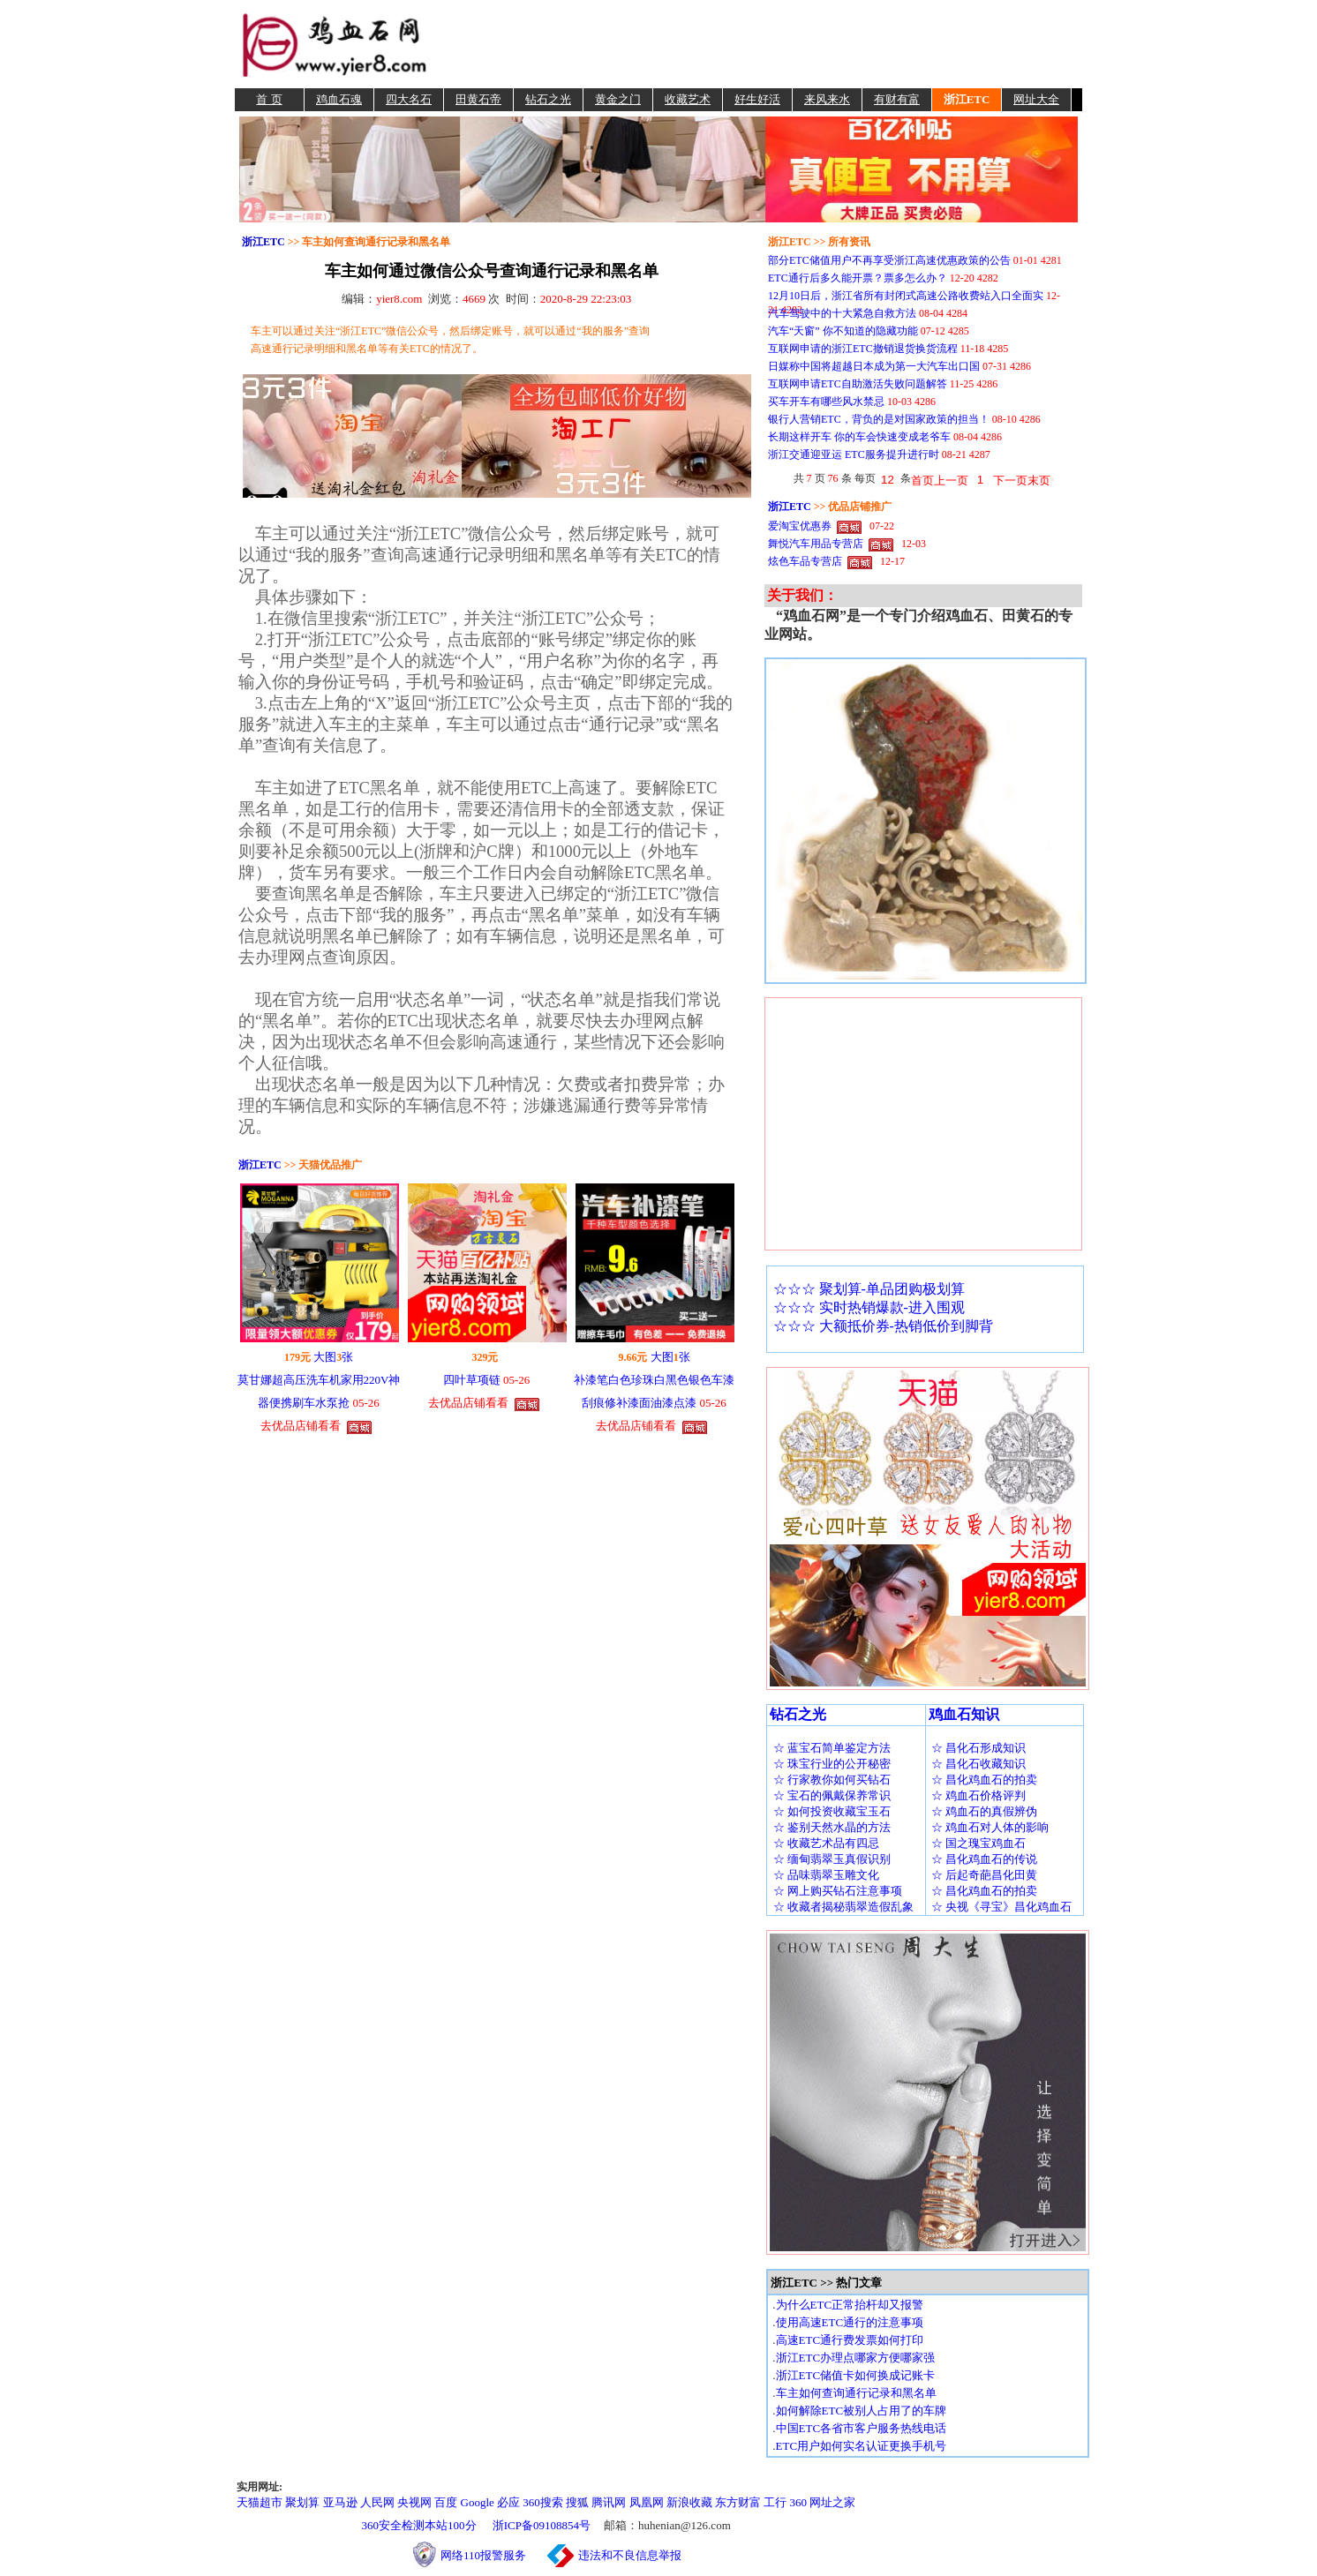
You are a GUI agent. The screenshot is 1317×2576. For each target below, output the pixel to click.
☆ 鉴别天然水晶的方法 (832, 1827)
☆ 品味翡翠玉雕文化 (826, 1874)
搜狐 (577, 2502)
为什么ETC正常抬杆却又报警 (850, 2304)
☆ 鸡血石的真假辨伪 (984, 1811)
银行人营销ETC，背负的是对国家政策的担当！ (879, 419)
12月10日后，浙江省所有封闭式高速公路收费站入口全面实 (905, 295)
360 (799, 2502)
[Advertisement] (757, 44)
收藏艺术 (688, 99)
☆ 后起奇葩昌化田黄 (984, 1874)
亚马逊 (340, 2502)
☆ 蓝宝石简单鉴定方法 (832, 1747)
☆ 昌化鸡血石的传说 (984, 1859)
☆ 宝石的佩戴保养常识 (832, 1795)
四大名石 (409, 99)
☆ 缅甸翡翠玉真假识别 (832, 1859)
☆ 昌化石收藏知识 (978, 1763)
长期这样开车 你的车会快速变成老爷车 (859, 437)
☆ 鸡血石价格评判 (978, 1795)
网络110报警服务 (492, 2555)
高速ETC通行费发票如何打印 (850, 2340)
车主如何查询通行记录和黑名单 (856, 2393)
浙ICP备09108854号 (542, 2525)
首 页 (269, 99)
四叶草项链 (471, 1379)
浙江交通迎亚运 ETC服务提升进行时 (853, 454)
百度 (445, 2502)
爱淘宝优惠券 (800, 526)
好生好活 (757, 99)
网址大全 (1036, 99)
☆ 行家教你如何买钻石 (832, 1779)
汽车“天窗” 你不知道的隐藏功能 (843, 331)
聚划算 (302, 2502)
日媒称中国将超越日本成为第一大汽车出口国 (874, 366)
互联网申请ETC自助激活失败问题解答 (857, 384)
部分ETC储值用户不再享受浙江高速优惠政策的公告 (889, 260)
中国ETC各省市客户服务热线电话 (861, 2428)
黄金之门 (618, 99)
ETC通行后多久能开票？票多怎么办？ (857, 278)
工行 (775, 2502)
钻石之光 (548, 99)
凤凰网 (646, 2502)
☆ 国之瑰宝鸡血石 (978, 1843)
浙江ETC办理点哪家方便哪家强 (856, 2357)
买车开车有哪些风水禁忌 (826, 401)
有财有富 (897, 99)
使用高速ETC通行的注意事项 (850, 2322)
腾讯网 (608, 2502)
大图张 (333, 1356)
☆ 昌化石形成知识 (978, 1747)
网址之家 (832, 2502)
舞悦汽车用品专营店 (815, 543)
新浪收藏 (689, 2502)
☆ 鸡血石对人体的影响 (990, 1827)
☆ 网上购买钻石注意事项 (837, 1890)
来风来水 (827, 99)
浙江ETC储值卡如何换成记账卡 (856, 2375)
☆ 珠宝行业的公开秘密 (832, 1763)
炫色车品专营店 (805, 561)
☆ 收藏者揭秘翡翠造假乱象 (843, 1906)
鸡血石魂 (339, 99)
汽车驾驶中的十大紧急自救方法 (842, 313)
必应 (508, 2502)
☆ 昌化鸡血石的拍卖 (984, 1779)
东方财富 (738, 2502)
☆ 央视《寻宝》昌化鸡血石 (1001, 1906)
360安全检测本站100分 (419, 2525)
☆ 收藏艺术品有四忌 (826, 1843)
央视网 (414, 2502)
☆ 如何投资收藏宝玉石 (832, 1811)
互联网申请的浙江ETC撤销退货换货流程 (863, 348)
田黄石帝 (478, 99)
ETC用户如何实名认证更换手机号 (861, 2445)
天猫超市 (259, 2502)
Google (477, 2502)
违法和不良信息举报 (629, 2555)
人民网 (377, 2502)
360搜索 (543, 2502)
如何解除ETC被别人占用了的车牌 (861, 2410)
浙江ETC (967, 99)
